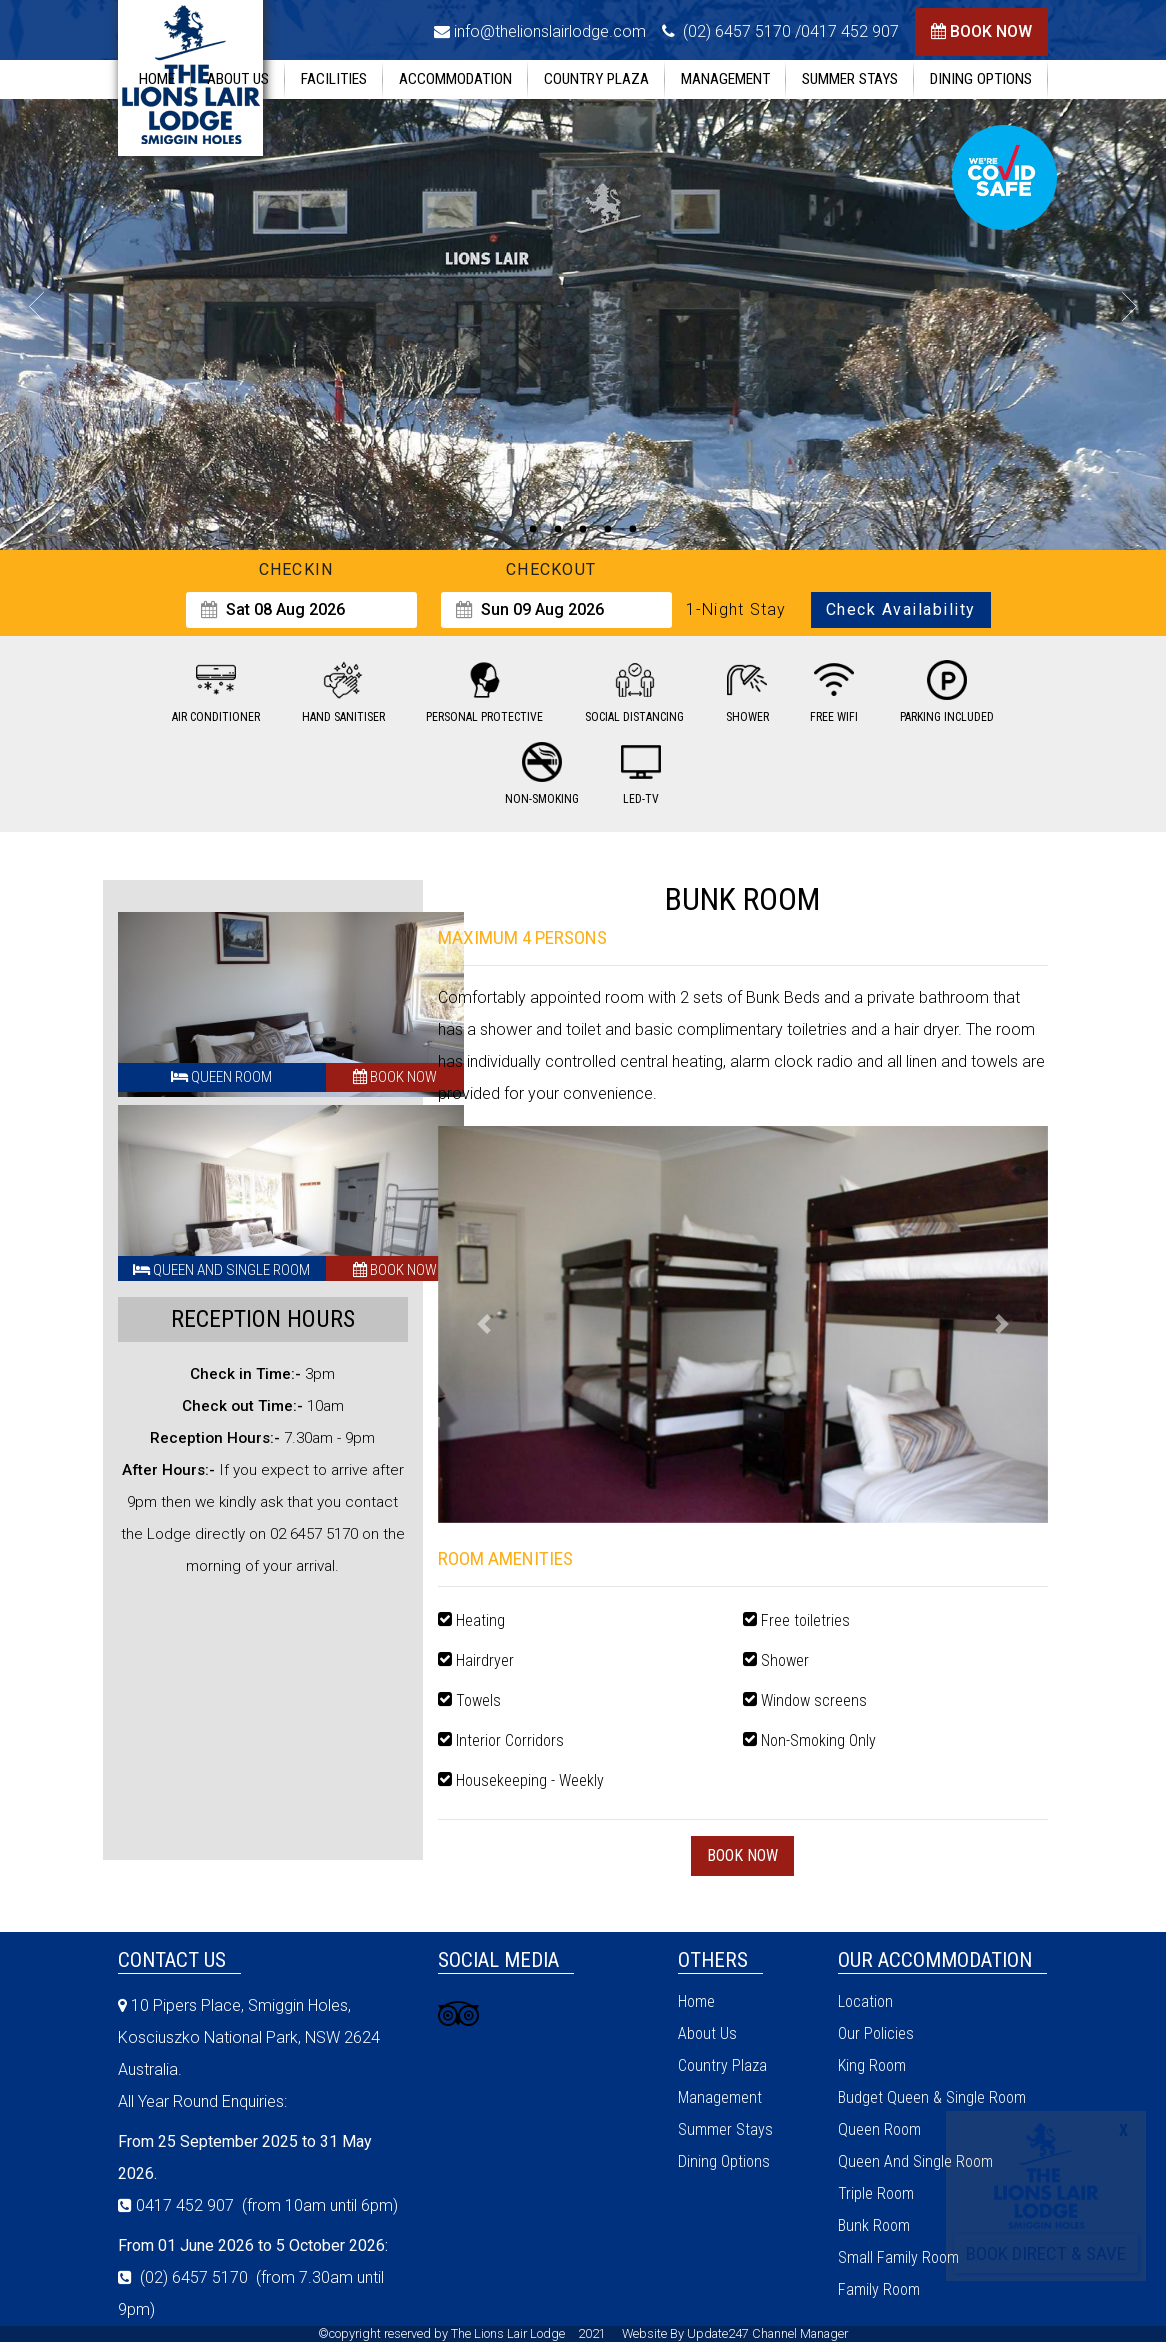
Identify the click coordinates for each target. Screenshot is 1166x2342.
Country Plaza (596, 79)
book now (991, 31)
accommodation (455, 79)
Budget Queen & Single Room (932, 2097)
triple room (876, 2193)
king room (872, 2065)
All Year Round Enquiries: (202, 2101)
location (865, 2001)
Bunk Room (874, 2225)
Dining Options (981, 79)
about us (238, 79)
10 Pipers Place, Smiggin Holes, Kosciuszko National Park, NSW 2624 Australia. (249, 2037)
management (725, 79)
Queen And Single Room (221, 1270)
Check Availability (901, 609)
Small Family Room (898, 2257)
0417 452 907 (850, 31)
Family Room (879, 2289)
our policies (876, 2033)
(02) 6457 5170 (735, 31)
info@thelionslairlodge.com (550, 31)
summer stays (850, 79)
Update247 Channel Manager (767, 2333)
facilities (334, 79)
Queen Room (221, 1077)
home (157, 79)
